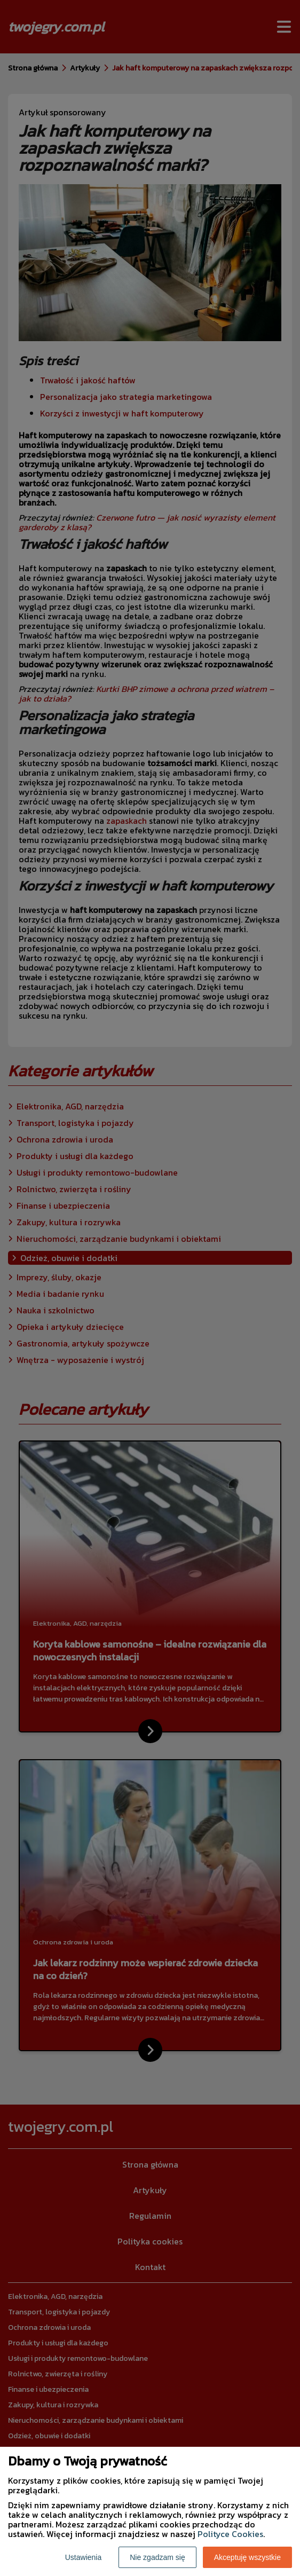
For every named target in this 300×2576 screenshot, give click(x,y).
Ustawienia (83, 2557)
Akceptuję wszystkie (247, 2557)
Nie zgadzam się (157, 2557)
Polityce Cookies (230, 2533)
